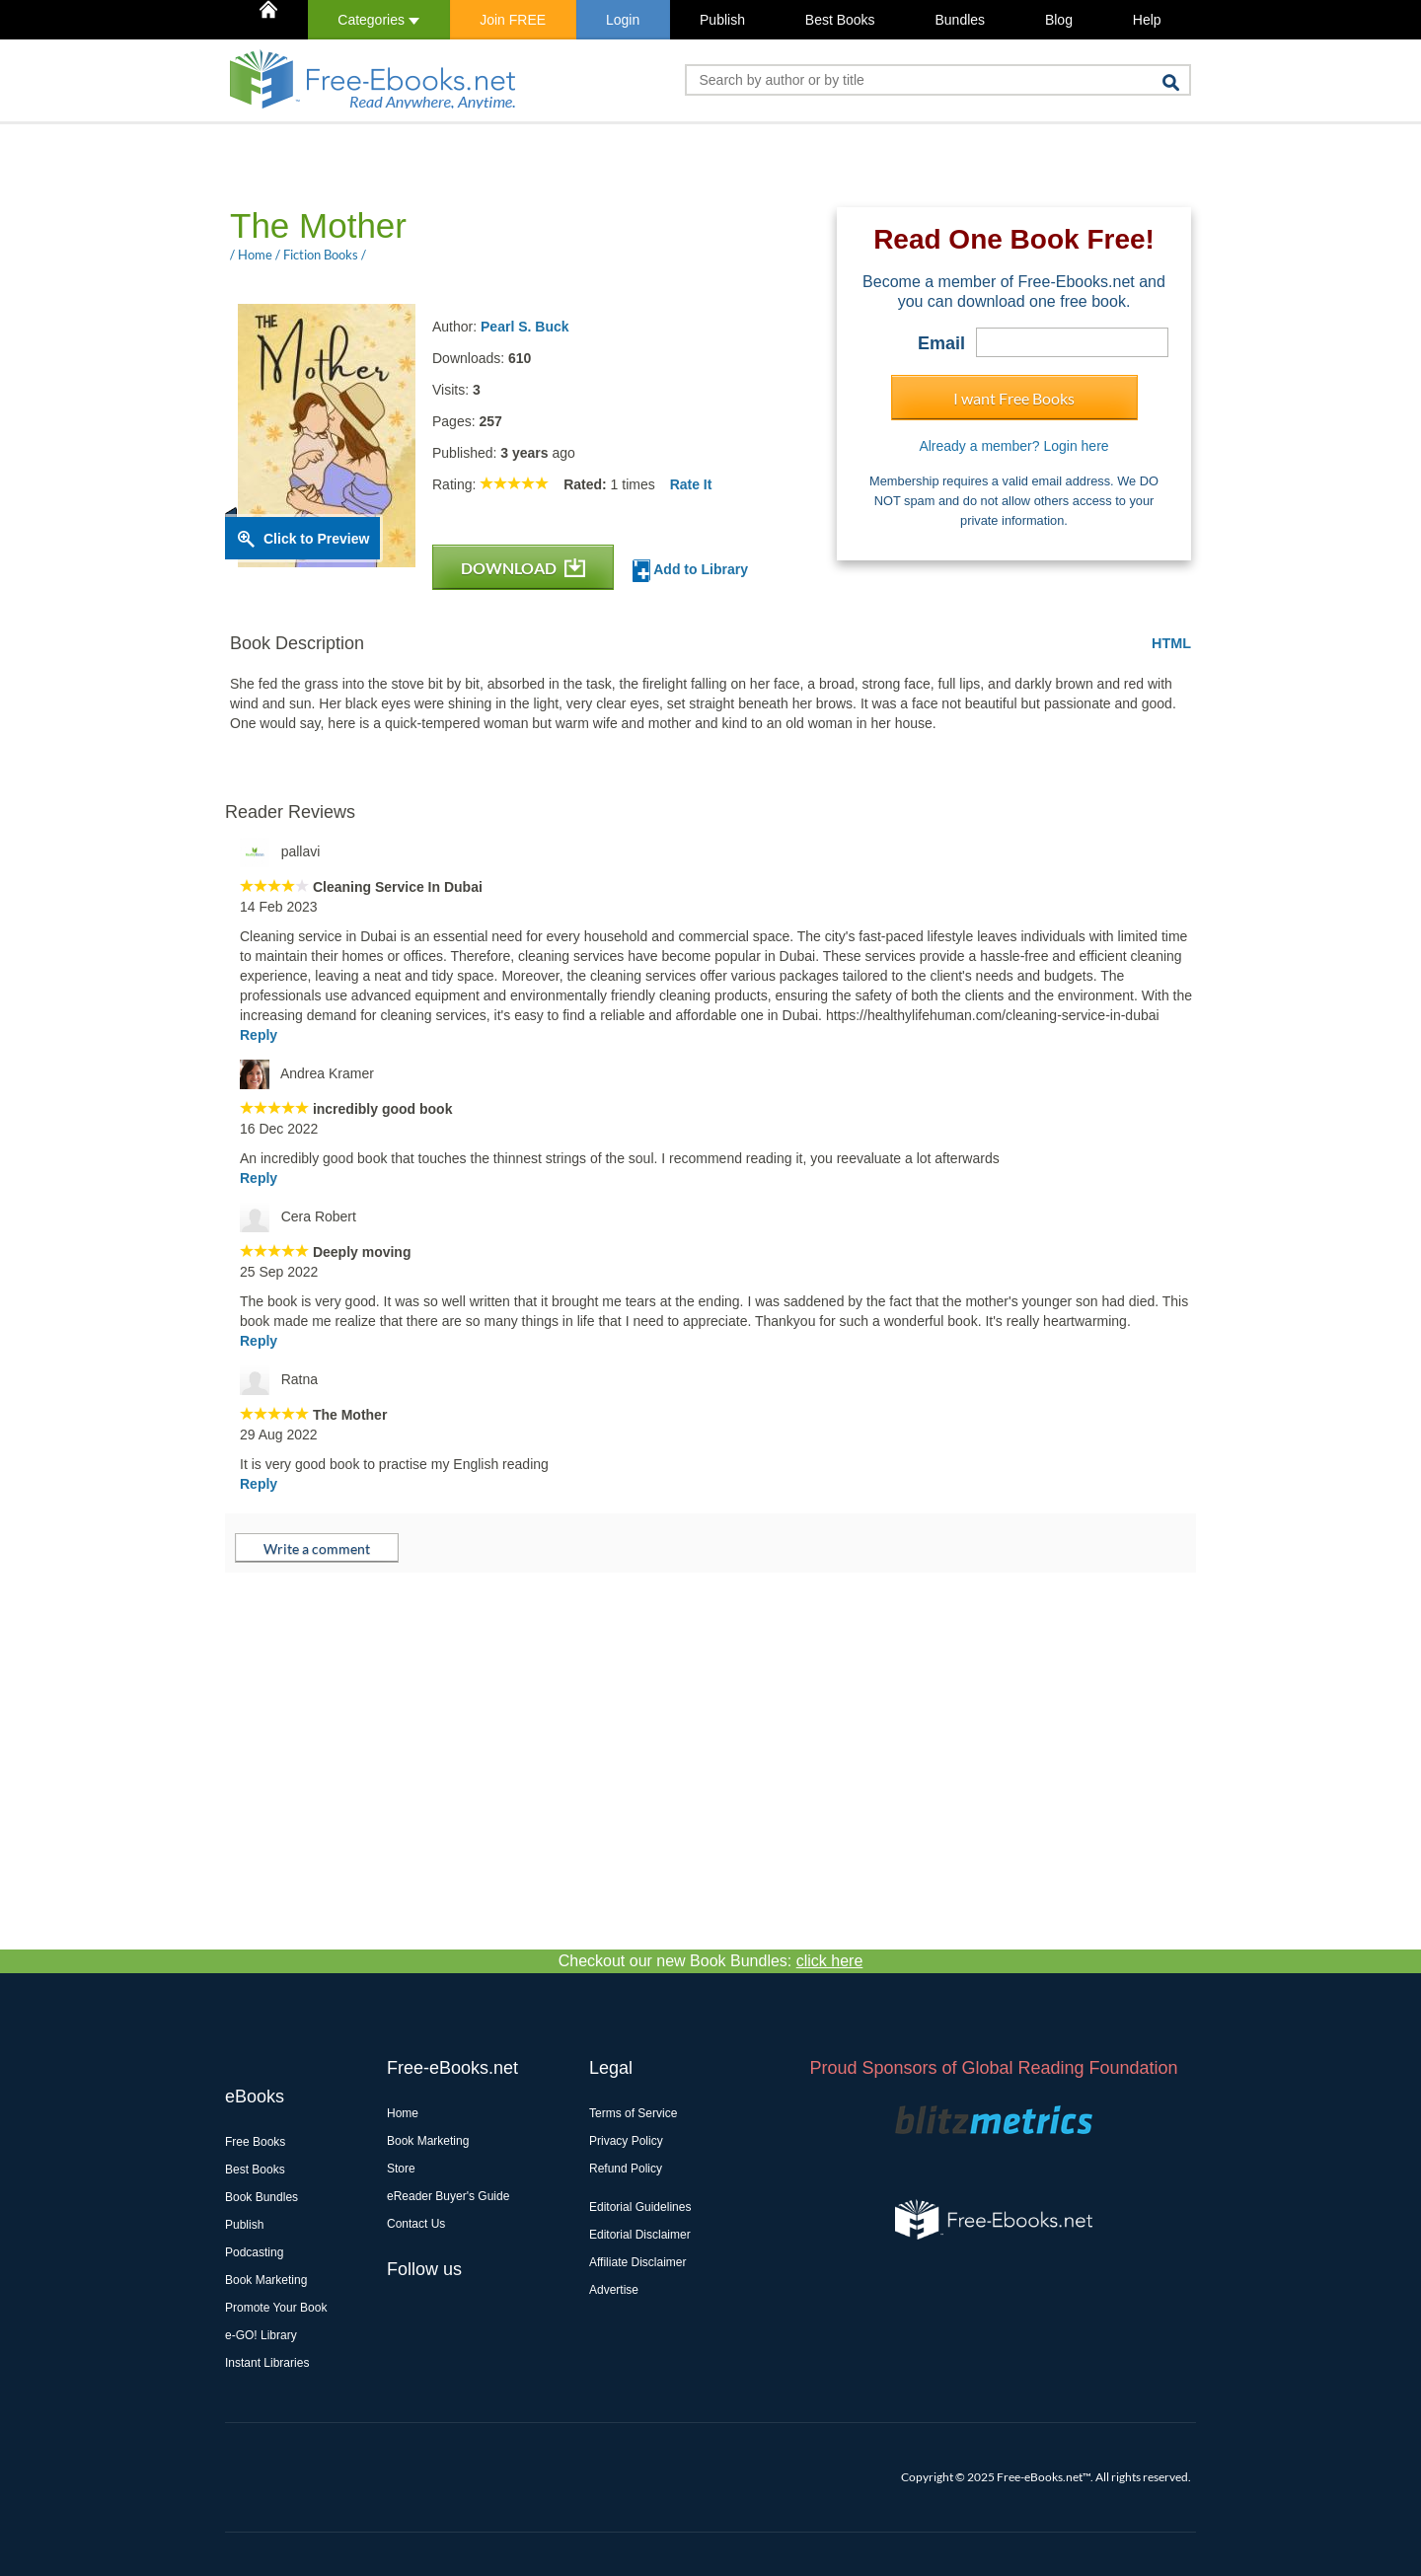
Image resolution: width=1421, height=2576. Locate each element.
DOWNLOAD (523, 567)
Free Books (255, 2142)
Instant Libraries (267, 2363)
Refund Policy (625, 2168)
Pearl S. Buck (525, 326)
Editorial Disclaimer (640, 2235)
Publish (722, 20)
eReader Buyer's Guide (448, 2196)
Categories (378, 20)
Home (402, 2113)
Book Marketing (266, 2280)
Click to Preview (316, 539)
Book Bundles (261, 2197)
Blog (1059, 20)
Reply (258, 1035)
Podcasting (254, 2252)
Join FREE (513, 20)
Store (401, 2168)
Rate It (691, 484)
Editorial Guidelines (640, 2207)
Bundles (960, 20)
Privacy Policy (626, 2141)
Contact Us (416, 2224)
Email (941, 343)
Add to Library (690, 570)
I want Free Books (1014, 398)
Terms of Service (633, 2113)
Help (1147, 20)
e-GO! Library (261, 2335)
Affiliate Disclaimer (637, 2262)
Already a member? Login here (1013, 446)
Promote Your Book (276, 2308)
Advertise (613, 2290)
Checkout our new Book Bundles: (711, 1960)
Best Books (840, 20)
